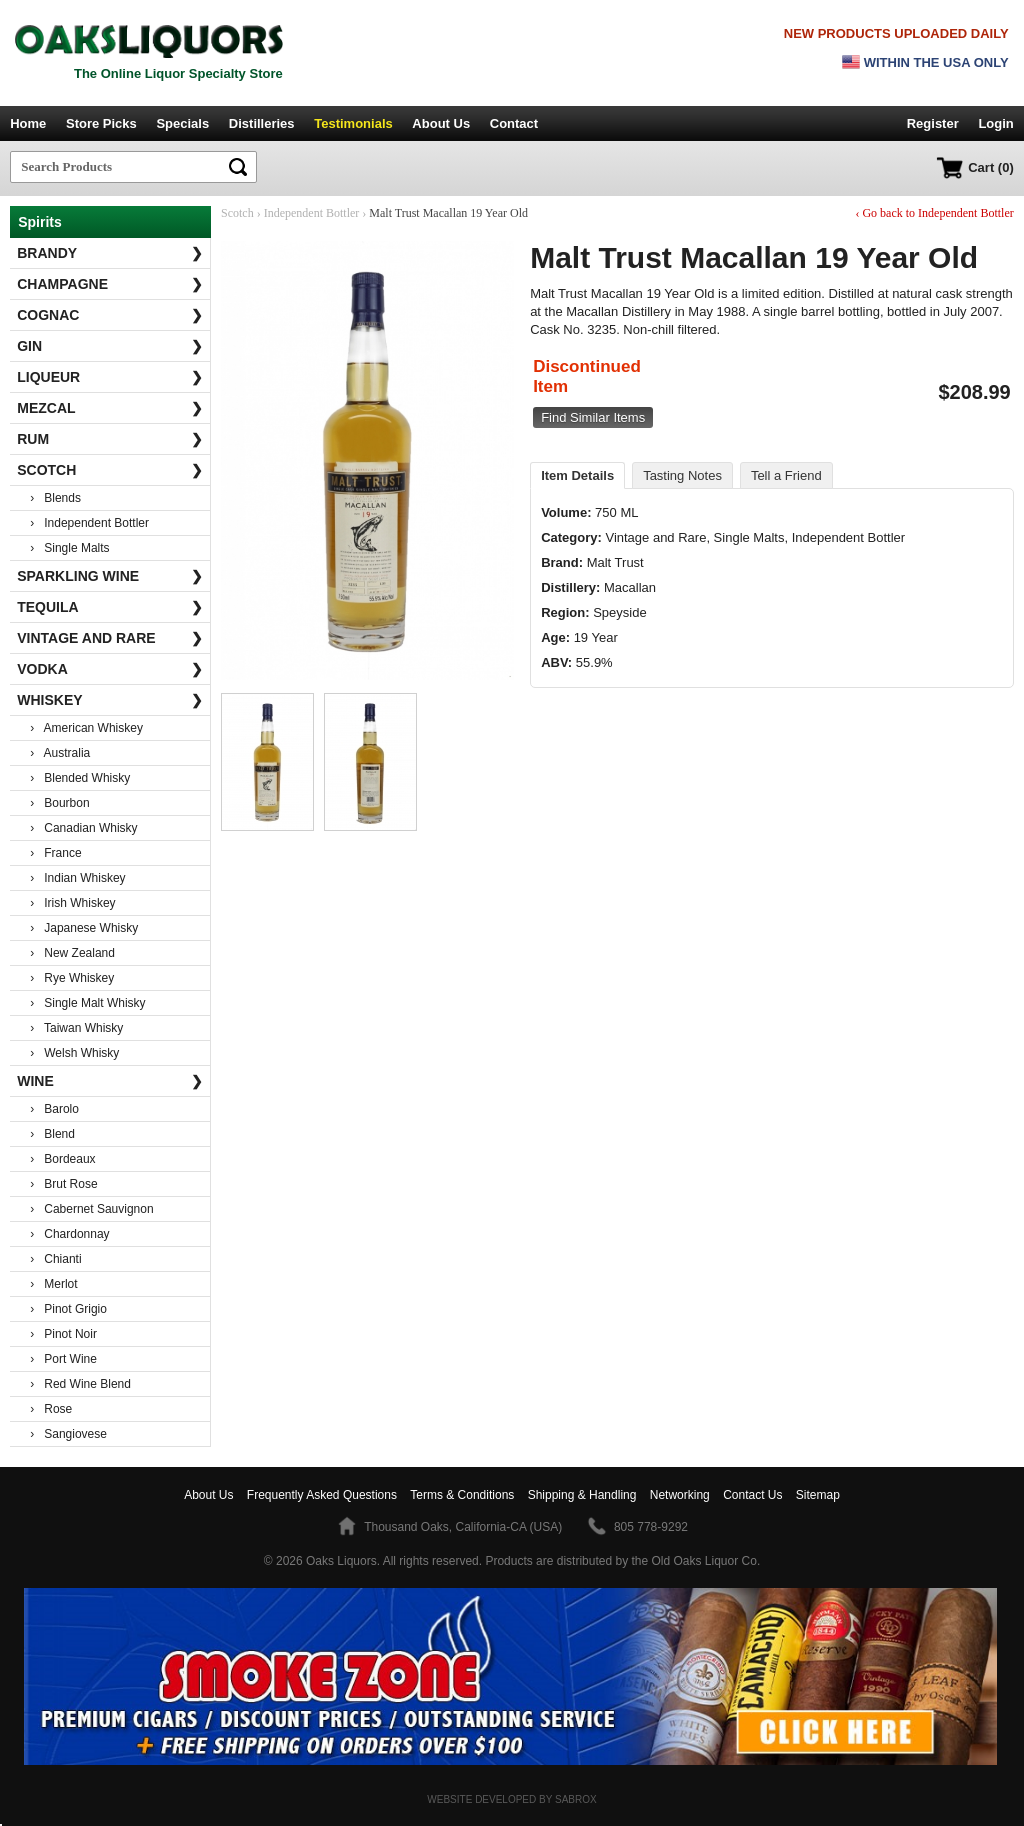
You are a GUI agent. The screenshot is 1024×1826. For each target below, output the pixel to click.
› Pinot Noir (63, 1334)
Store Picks (101, 123)
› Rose (51, 1409)
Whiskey (110, 700)
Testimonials (353, 123)
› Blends (55, 498)
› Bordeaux (62, 1159)
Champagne (110, 284)
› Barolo (54, 1109)
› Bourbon (59, 803)
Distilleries (262, 123)
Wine (110, 1081)
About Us (441, 123)
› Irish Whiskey (72, 903)
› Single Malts (69, 548)
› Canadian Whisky (83, 828)
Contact (514, 123)
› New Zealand (72, 953)
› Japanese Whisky (84, 928)
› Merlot (53, 1284)
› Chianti (55, 1259)
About (208, 1495)
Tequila (110, 607)
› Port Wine (63, 1359)
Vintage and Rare (110, 638)
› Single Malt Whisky (87, 1003)
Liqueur (110, 377)
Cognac (110, 315)
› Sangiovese (68, 1434)
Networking (680, 1495)
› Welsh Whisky (74, 1053)
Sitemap (818, 1495)
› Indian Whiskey (77, 878)
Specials (182, 123)
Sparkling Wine (110, 576)
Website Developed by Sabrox (511, 1799)
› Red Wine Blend (80, 1384)
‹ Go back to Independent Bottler (934, 213)
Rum (110, 439)
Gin (110, 346)
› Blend (52, 1134)
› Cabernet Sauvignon (91, 1209)
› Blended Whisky (80, 778)
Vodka (110, 669)
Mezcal (110, 408)
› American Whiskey (86, 728)
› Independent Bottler (89, 523)
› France (55, 853)
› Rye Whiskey (72, 978)
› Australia (60, 753)
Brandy (110, 253)
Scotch (110, 470)
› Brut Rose (63, 1184)
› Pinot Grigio (68, 1309)
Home (28, 123)
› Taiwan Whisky (76, 1028)
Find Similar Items (593, 417)
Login (995, 123)
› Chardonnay (69, 1234)
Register (933, 123)
